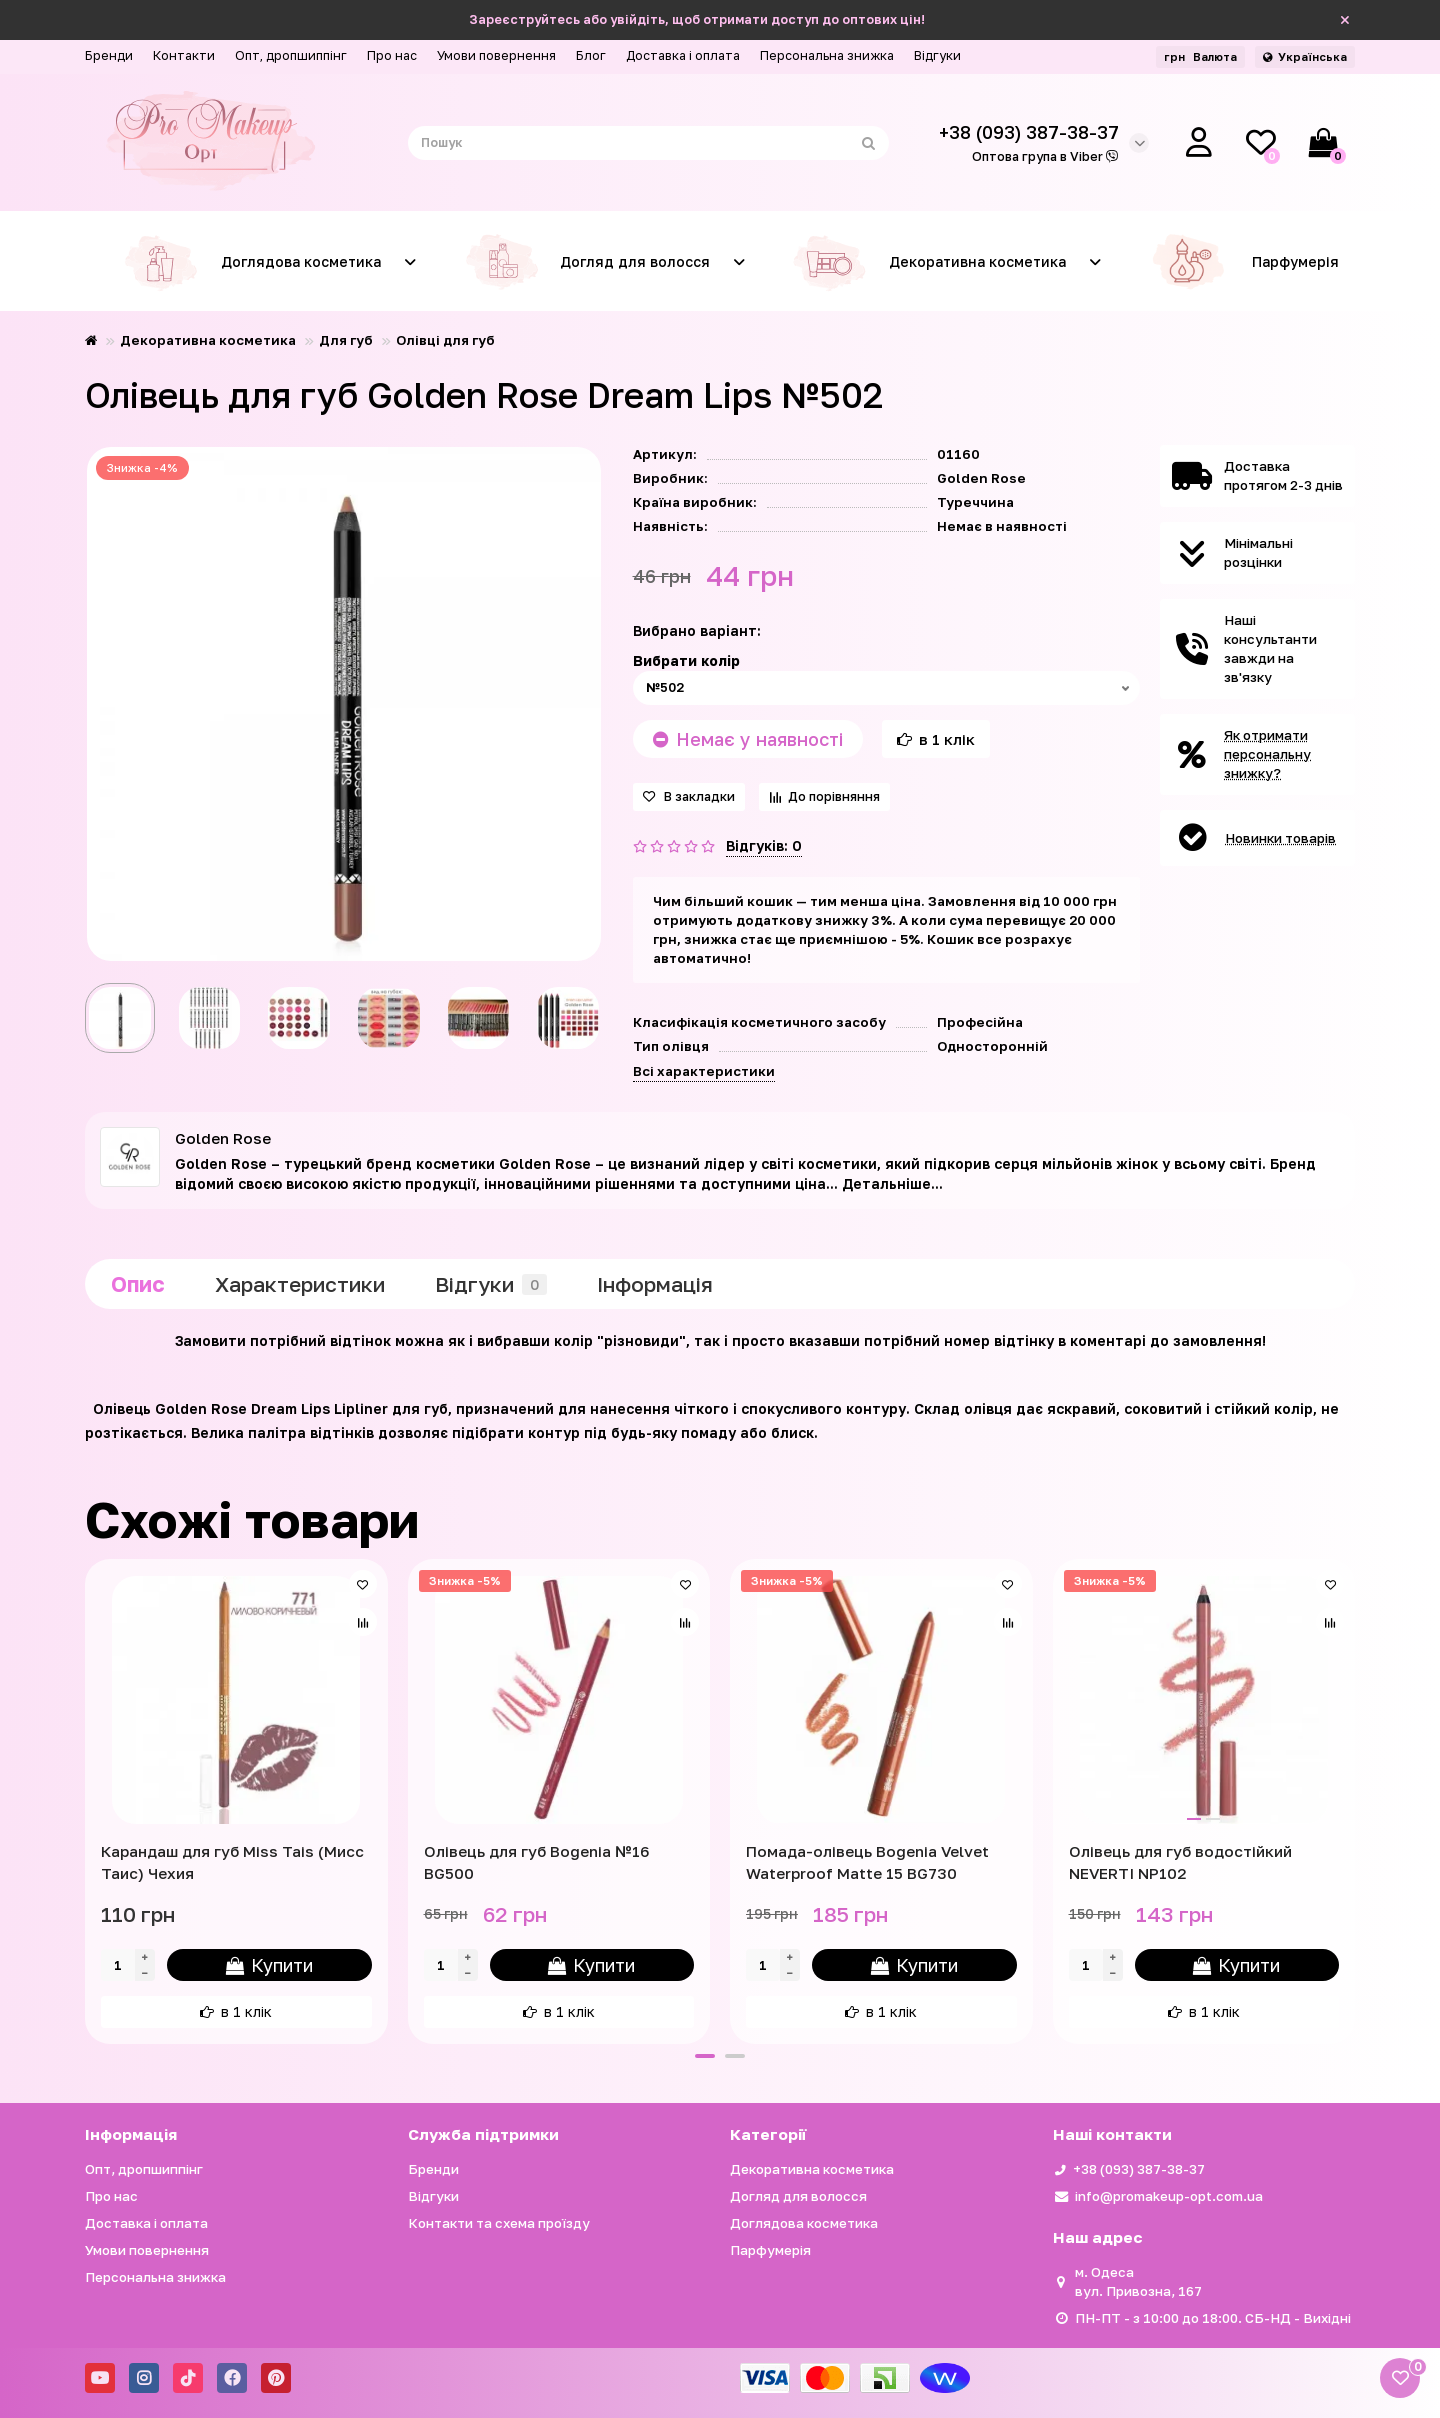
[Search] (649, 143)
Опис (138, 1284)
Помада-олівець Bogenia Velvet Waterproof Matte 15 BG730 (867, 1862)
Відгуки (937, 55)
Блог (591, 55)
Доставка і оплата (683, 55)
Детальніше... (892, 1183)
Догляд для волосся (581, 262)
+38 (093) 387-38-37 (1139, 2169)
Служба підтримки (483, 2134)
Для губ (346, 340)
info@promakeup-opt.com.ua (1169, 2196)
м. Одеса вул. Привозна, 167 (1138, 2281)
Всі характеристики (704, 1071)
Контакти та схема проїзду (499, 2223)
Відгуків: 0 (764, 845)
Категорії (768, 2134)
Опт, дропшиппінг (291, 55)
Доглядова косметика (247, 262)
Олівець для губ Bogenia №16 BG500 (536, 1862)
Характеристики (300, 1284)
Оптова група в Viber (1045, 156)
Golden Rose (981, 478)
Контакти (184, 55)
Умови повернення (496, 55)
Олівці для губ (445, 340)
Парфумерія (1244, 262)
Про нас (392, 55)
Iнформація (655, 1284)
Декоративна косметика (924, 262)
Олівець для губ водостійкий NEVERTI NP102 (1180, 1862)
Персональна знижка (827, 55)
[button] (705, 2056)
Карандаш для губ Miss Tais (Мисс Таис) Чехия (232, 1862)
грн (1200, 56)
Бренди (109, 55)
